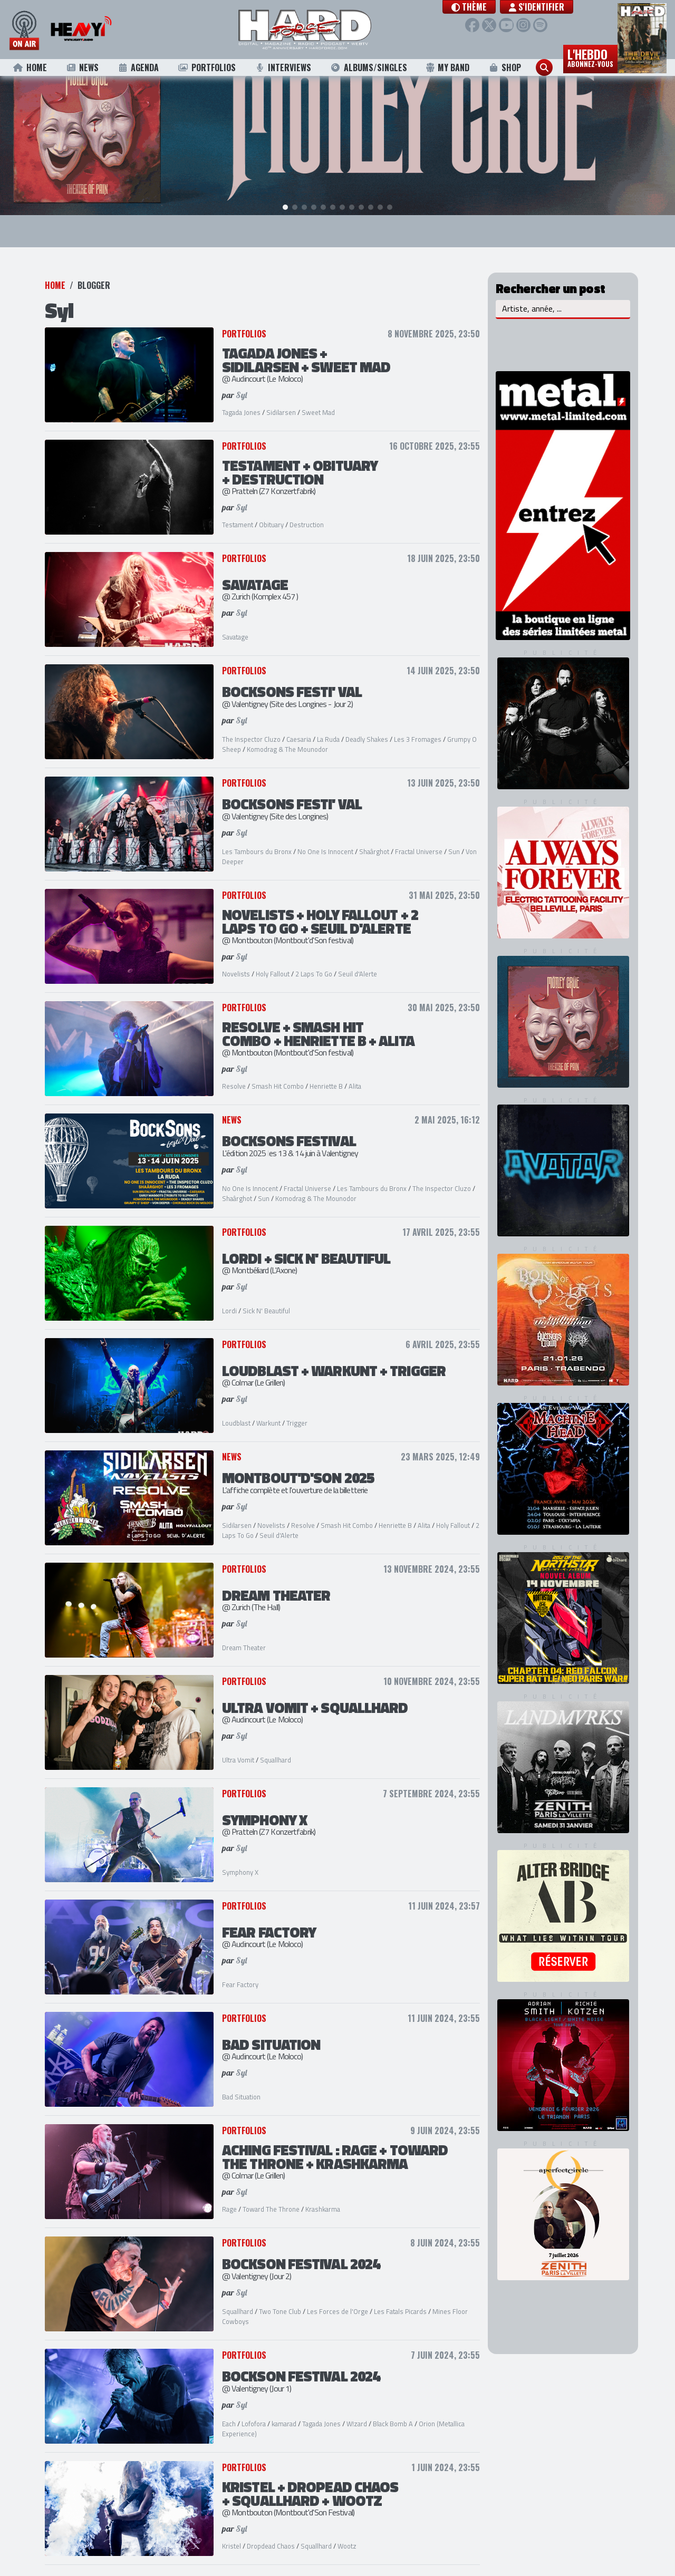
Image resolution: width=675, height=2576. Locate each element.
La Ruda (328, 726)
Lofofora (254, 2410)
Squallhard (275, 1747)
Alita (355, 1073)
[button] (478, 7)
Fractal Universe (418, 838)
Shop (505, 67)
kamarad (284, 2410)
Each (229, 2410)
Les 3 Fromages (417, 726)
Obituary (271, 512)
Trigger (296, 1410)
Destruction (307, 512)
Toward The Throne (271, 2196)
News (82, 67)
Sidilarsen (281, 399)
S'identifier (546, 7)
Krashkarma (322, 2196)
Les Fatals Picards (400, 2298)
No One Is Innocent (325, 838)
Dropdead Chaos (271, 2533)
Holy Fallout (273, 961)
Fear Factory (240, 1972)
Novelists (236, 961)
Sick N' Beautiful (266, 1298)
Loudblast (236, 1410)
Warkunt (268, 1410)
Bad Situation (241, 2084)
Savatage (235, 624)
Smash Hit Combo (278, 1073)
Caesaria (298, 726)
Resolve (234, 1073)
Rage (229, 2196)
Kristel (231, 2533)
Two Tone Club (280, 2298)
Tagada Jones (241, 399)
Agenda (138, 67)
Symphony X (240, 1859)
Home (30, 67)
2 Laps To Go (313, 961)
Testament (237, 512)
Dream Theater (244, 1635)
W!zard (356, 2410)
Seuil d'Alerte (357, 961)
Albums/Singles (368, 67)
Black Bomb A (393, 2410)
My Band (447, 67)
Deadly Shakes (366, 726)
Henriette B (326, 1073)
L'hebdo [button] (590, 57)
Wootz (347, 2533)
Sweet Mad (318, 399)
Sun (454, 838)
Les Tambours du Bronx (257, 838)
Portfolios (207, 67)
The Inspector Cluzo (251, 726)
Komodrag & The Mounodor (287, 736)
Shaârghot (374, 838)
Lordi (229, 1298)
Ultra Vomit (238, 1747)
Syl (241, 381)
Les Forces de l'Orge (337, 2298)
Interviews (282, 67)
